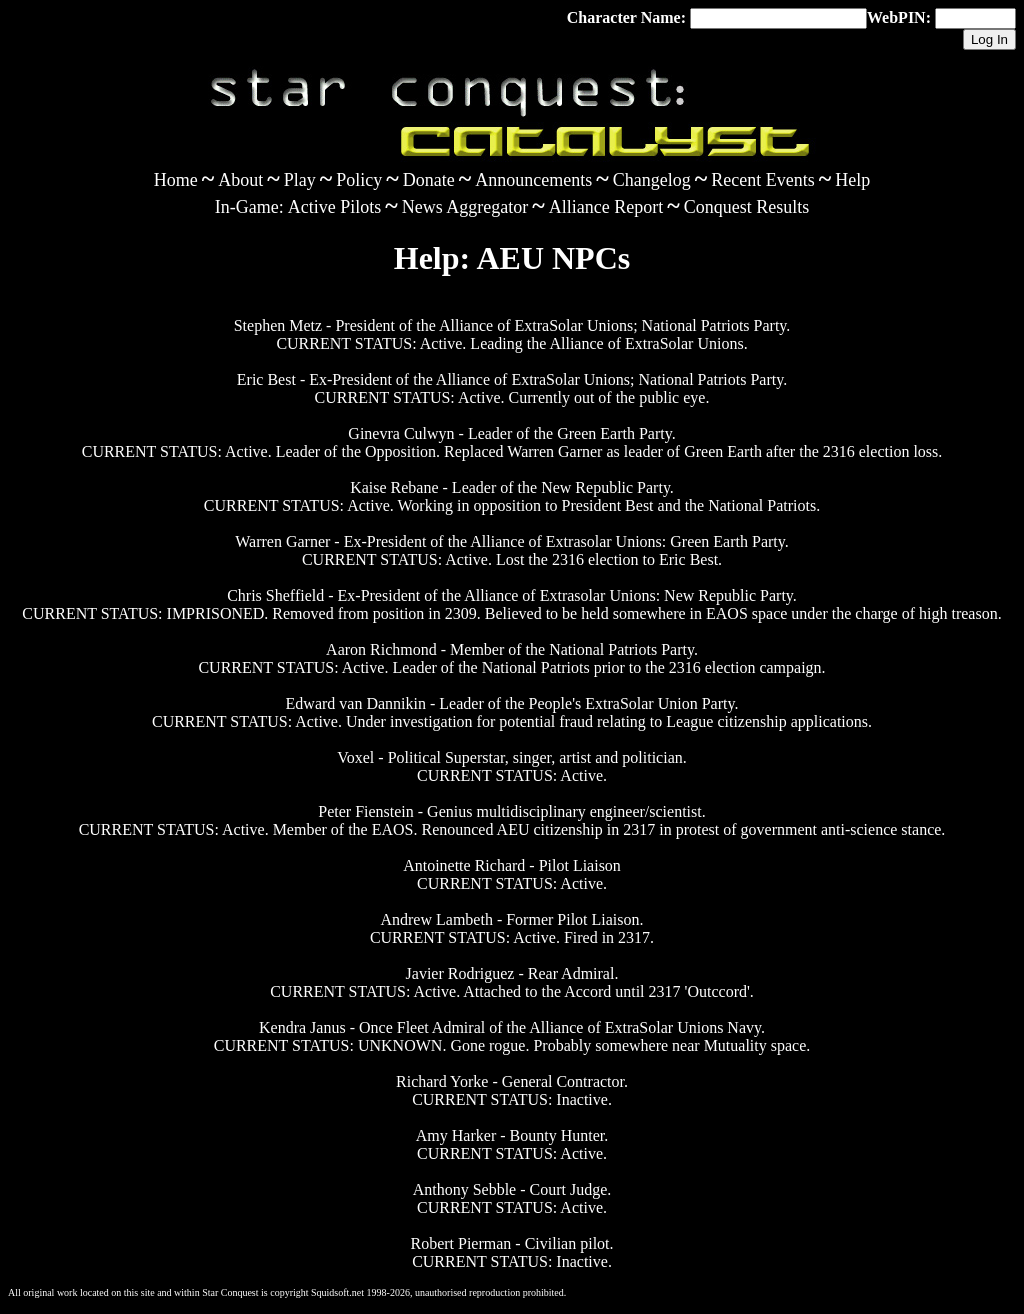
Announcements (533, 180)
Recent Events (762, 180)
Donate (429, 180)
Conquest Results (747, 207)
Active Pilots (335, 207)
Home (176, 180)
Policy (359, 180)
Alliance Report (606, 207)
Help (852, 180)
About (240, 180)
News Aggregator (465, 207)
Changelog (652, 180)
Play (300, 180)
